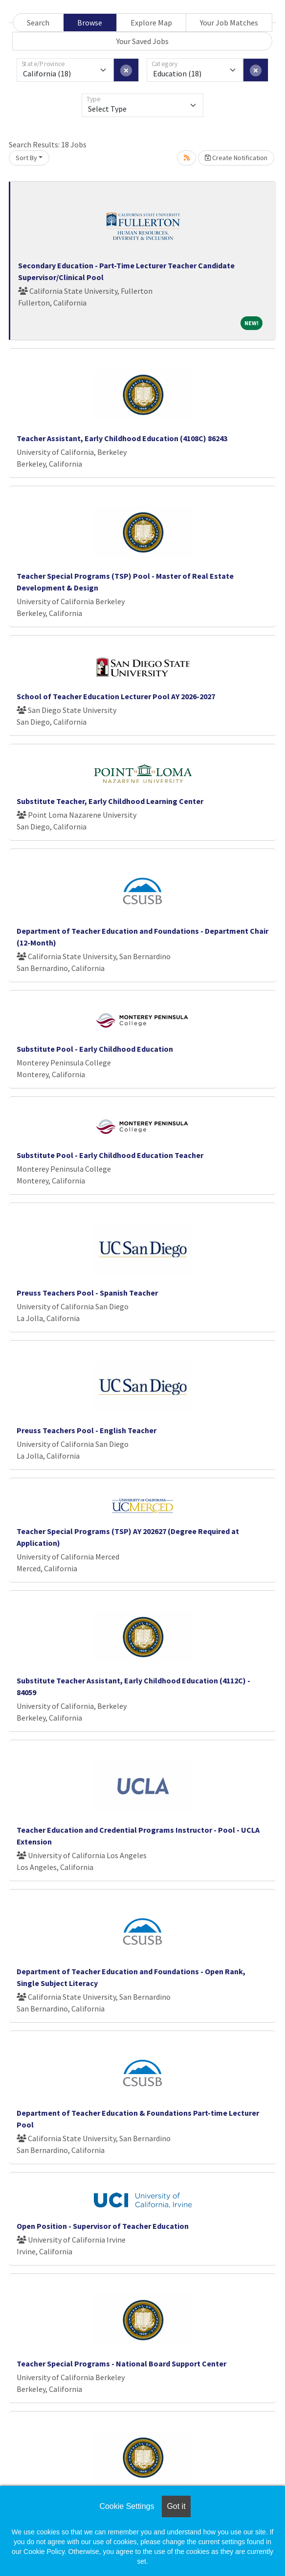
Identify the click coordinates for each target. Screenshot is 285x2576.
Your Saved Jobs (142, 41)
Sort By (26, 157)
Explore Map (151, 22)
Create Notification (236, 157)
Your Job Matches (229, 22)
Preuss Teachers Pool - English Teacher (86, 1430)
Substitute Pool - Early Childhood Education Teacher (110, 1155)
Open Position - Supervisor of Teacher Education (103, 2226)
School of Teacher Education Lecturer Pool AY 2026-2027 (116, 696)
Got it (176, 2506)
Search (38, 22)
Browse (89, 22)
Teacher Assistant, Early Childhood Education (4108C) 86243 (122, 438)
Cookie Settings (126, 2506)
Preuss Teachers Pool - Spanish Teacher (87, 1293)
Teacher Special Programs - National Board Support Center (121, 2363)
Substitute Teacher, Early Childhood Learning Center (110, 801)
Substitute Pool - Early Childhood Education (95, 1049)
